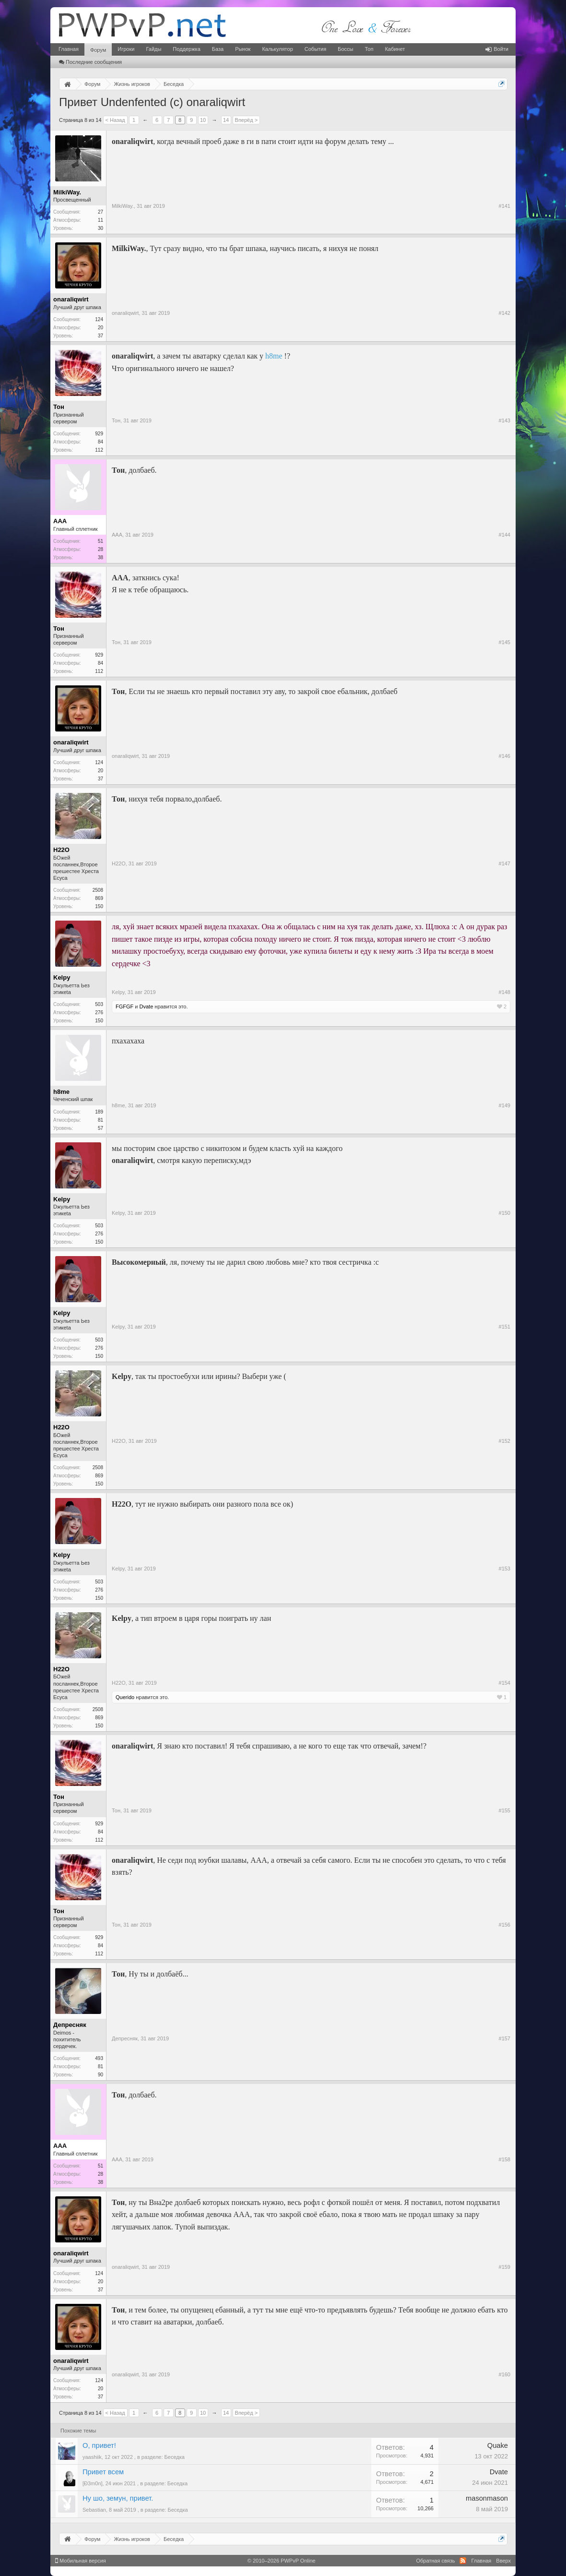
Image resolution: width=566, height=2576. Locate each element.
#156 (504, 1925)
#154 (504, 1683)
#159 (504, 2267)
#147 (504, 863)
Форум (98, 50)
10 (203, 120)
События (315, 49)
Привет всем (103, 2472)
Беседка (175, 2457)
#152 (504, 1441)
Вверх (503, 2561)
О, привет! (99, 2445)
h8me (274, 356)
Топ (369, 49)
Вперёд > (246, 120)
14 (226, 120)
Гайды (153, 49)
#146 (504, 756)
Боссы (345, 49)
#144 (504, 535)
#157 (504, 2038)
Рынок (242, 49)
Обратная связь (435, 2561)
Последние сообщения (90, 62)
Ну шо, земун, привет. (118, 2498)
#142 (504, 313)
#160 (504, 2374)
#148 (504, 992)
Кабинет (395, 49)
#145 (504, 642)
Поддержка (186, 49)
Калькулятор (277, 49)
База (218, 49)
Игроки (126, 49)
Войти (496, 49)
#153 (504, 1568)
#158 (504, 2159)
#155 (504, 1810)
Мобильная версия (80, 2561)
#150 (504, 1213)
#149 (504, 1105)
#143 (504, 420)
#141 (504, 206)
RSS (463, 2560)
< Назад (115, 120)
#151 (504, 1327)
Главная (69, 49)
